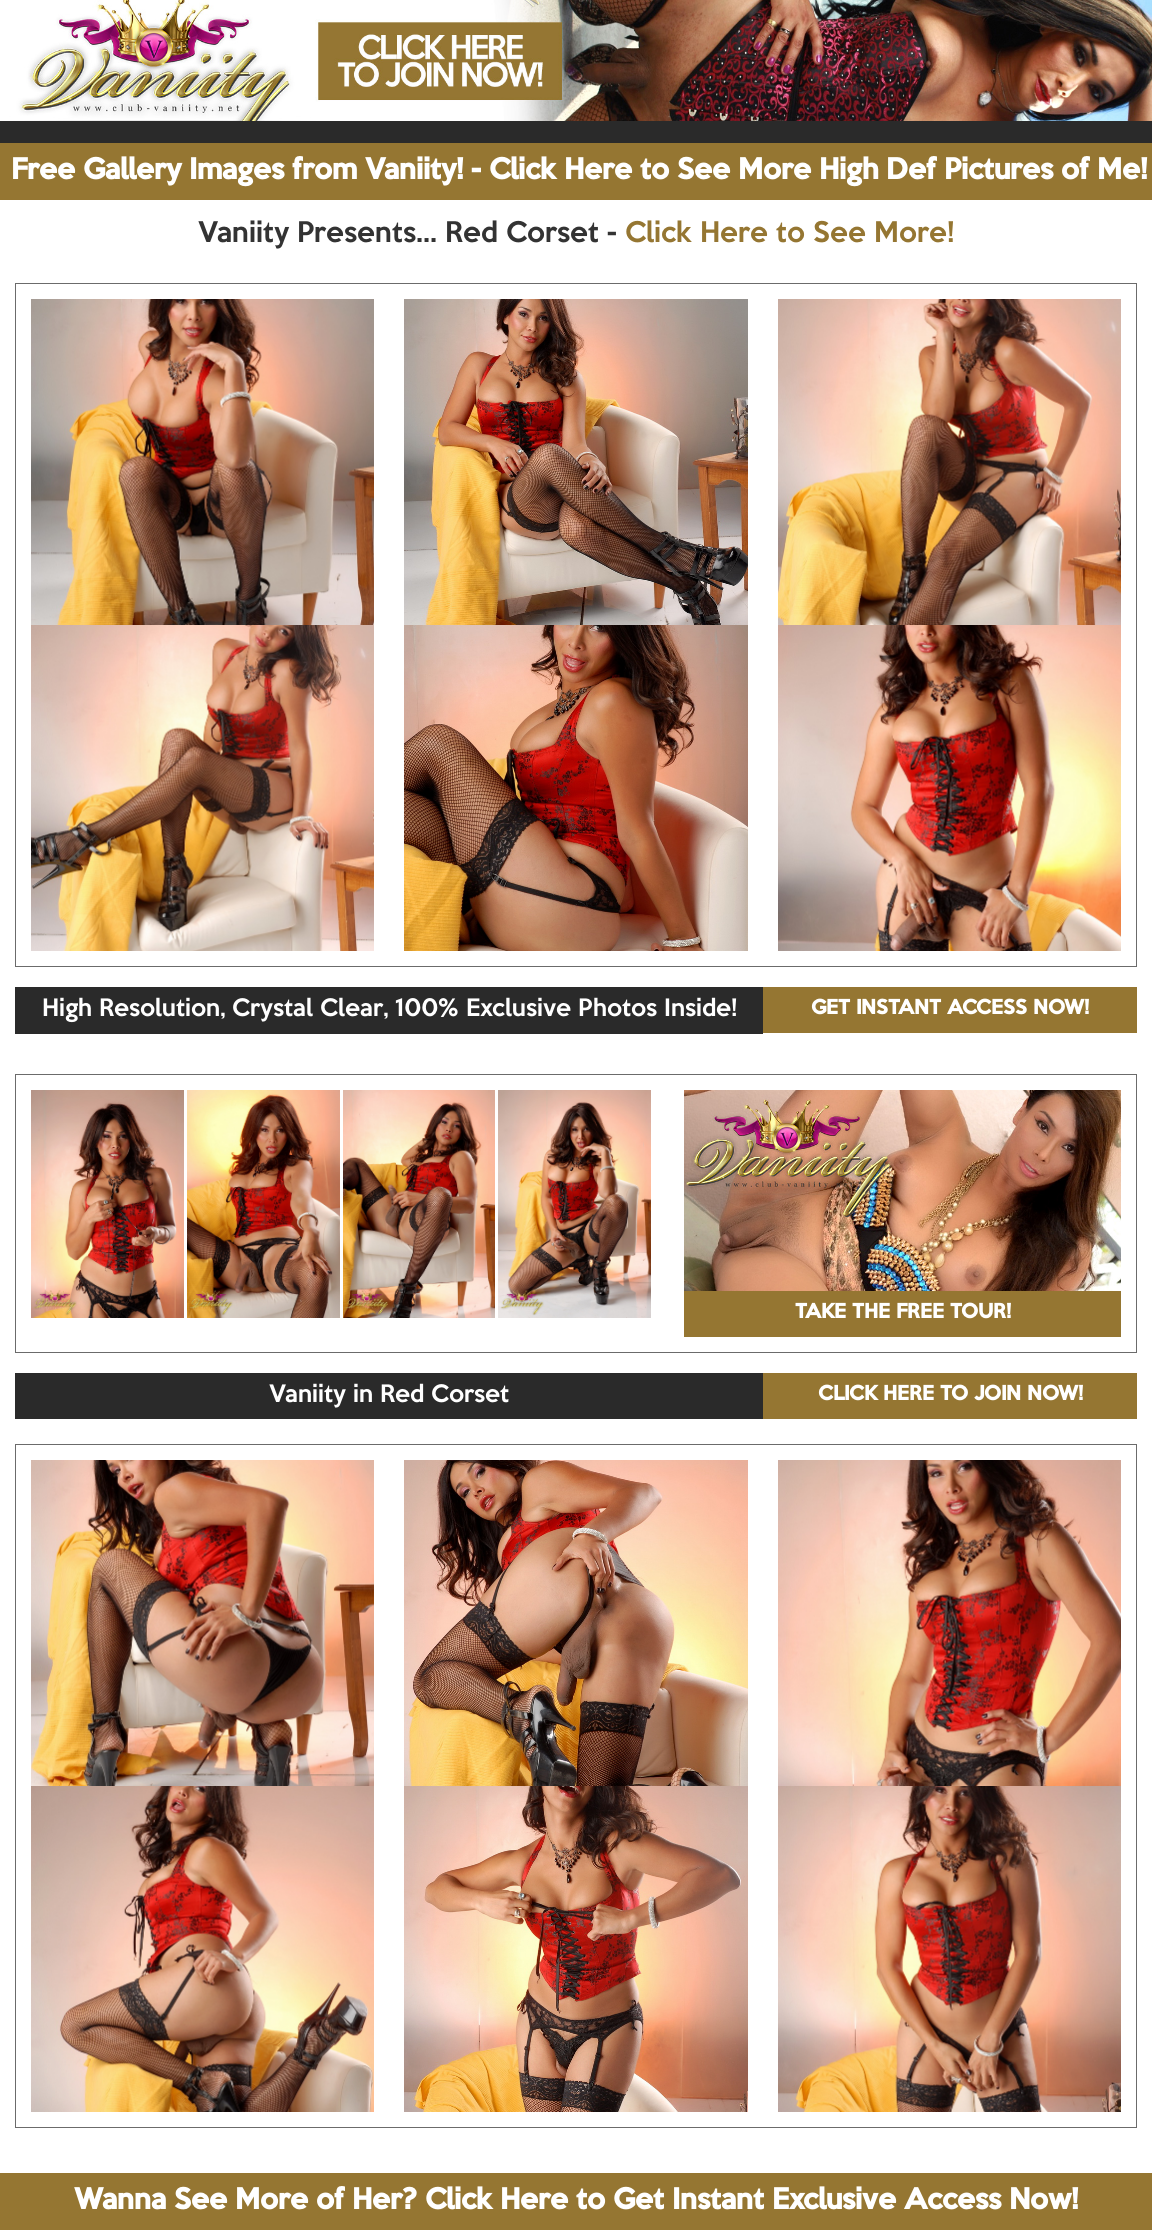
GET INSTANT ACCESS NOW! (950, 1009)
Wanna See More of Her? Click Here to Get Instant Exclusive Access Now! (576, 2201)
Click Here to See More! (789, 234)
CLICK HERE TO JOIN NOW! (950, 1395)
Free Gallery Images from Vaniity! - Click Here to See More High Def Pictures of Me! (579, 171)
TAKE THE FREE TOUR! (903, 1313)
